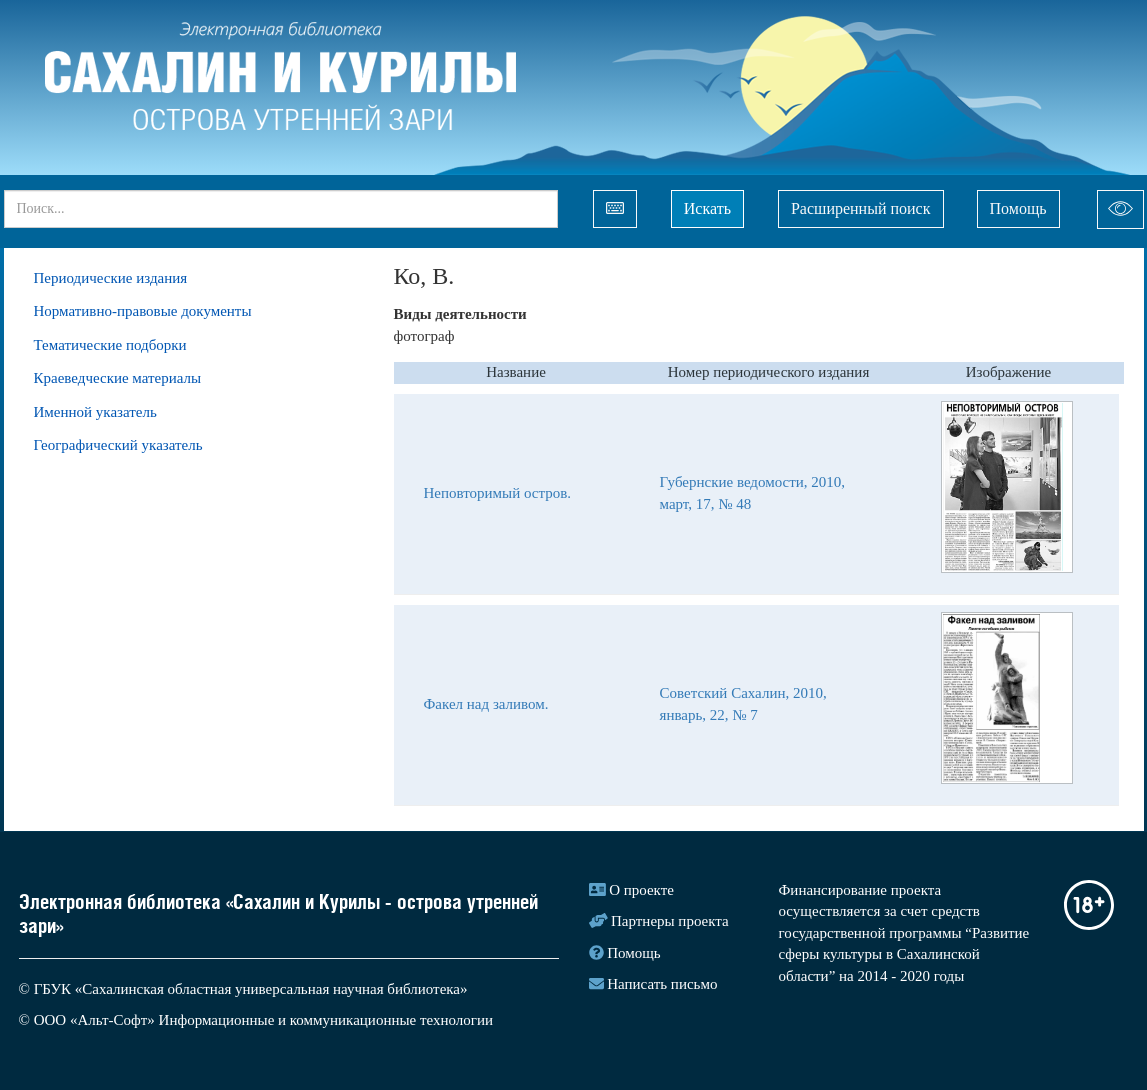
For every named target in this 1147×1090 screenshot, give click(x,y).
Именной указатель (95, 412)
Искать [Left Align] (707, 208)
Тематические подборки (110, 345)
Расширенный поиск (861, 208)
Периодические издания (111, 278)
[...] (281, 209)
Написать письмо (662, 984)
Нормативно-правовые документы (143, 311)
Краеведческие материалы (118, 378)
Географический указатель (118, 445)
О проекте (641, 890)
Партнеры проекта (670, 921)
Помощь (1018, 208)
